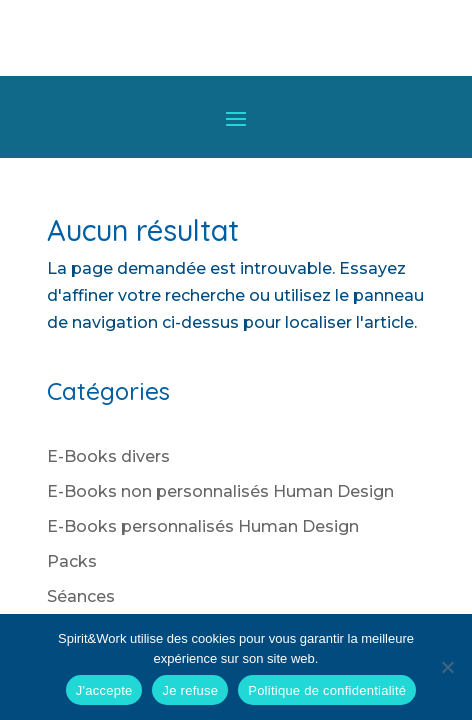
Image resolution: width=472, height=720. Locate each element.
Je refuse (190, 690)
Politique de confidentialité (327, 690)
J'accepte (104, 690)
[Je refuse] (447, 667)
